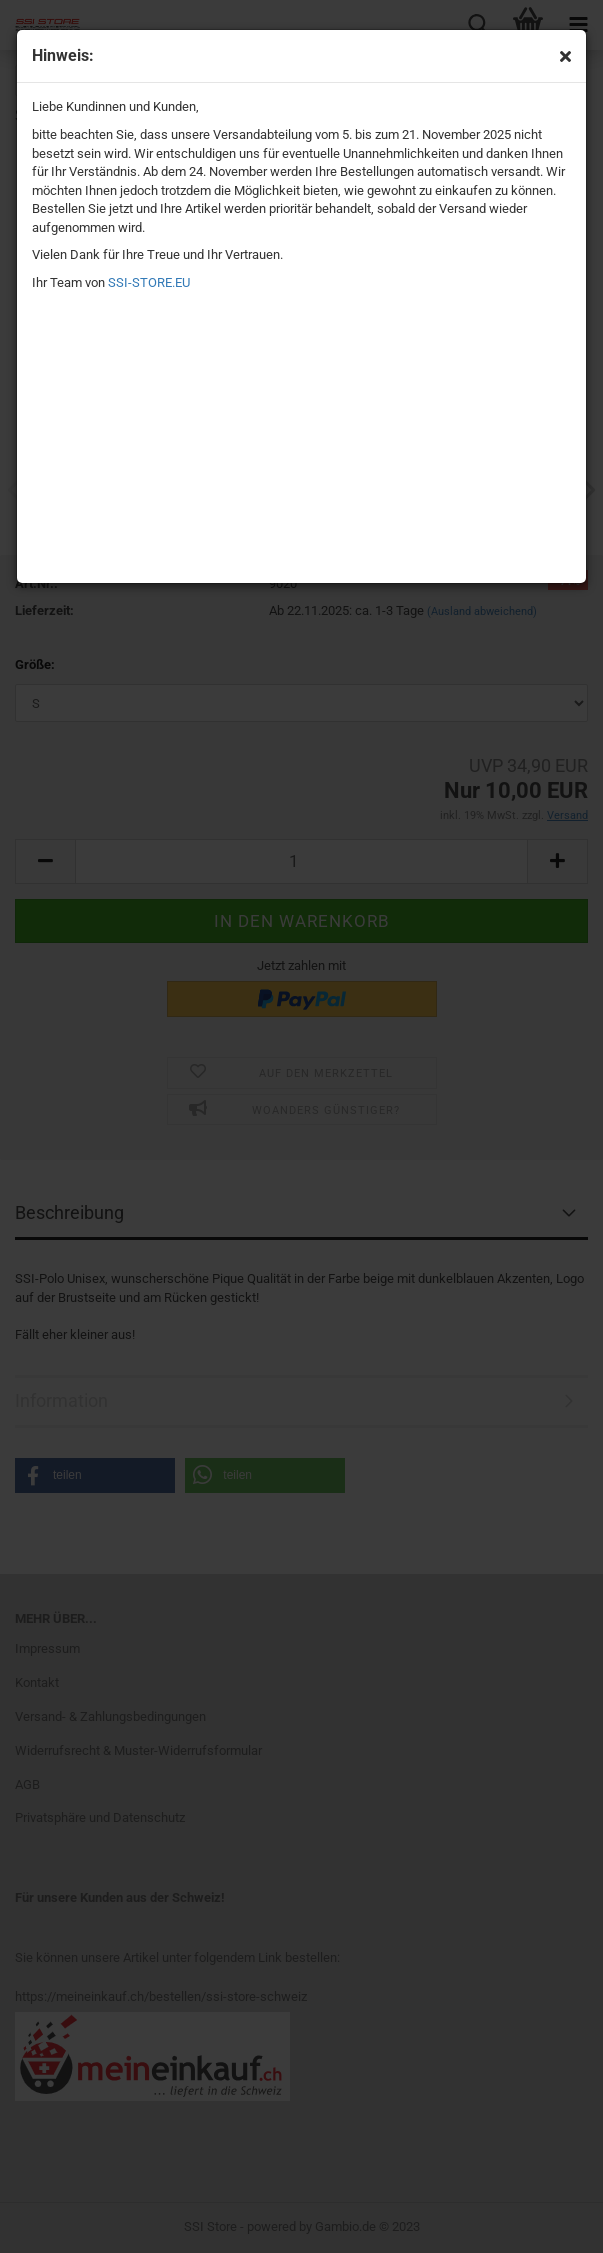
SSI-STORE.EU (149, 282)
